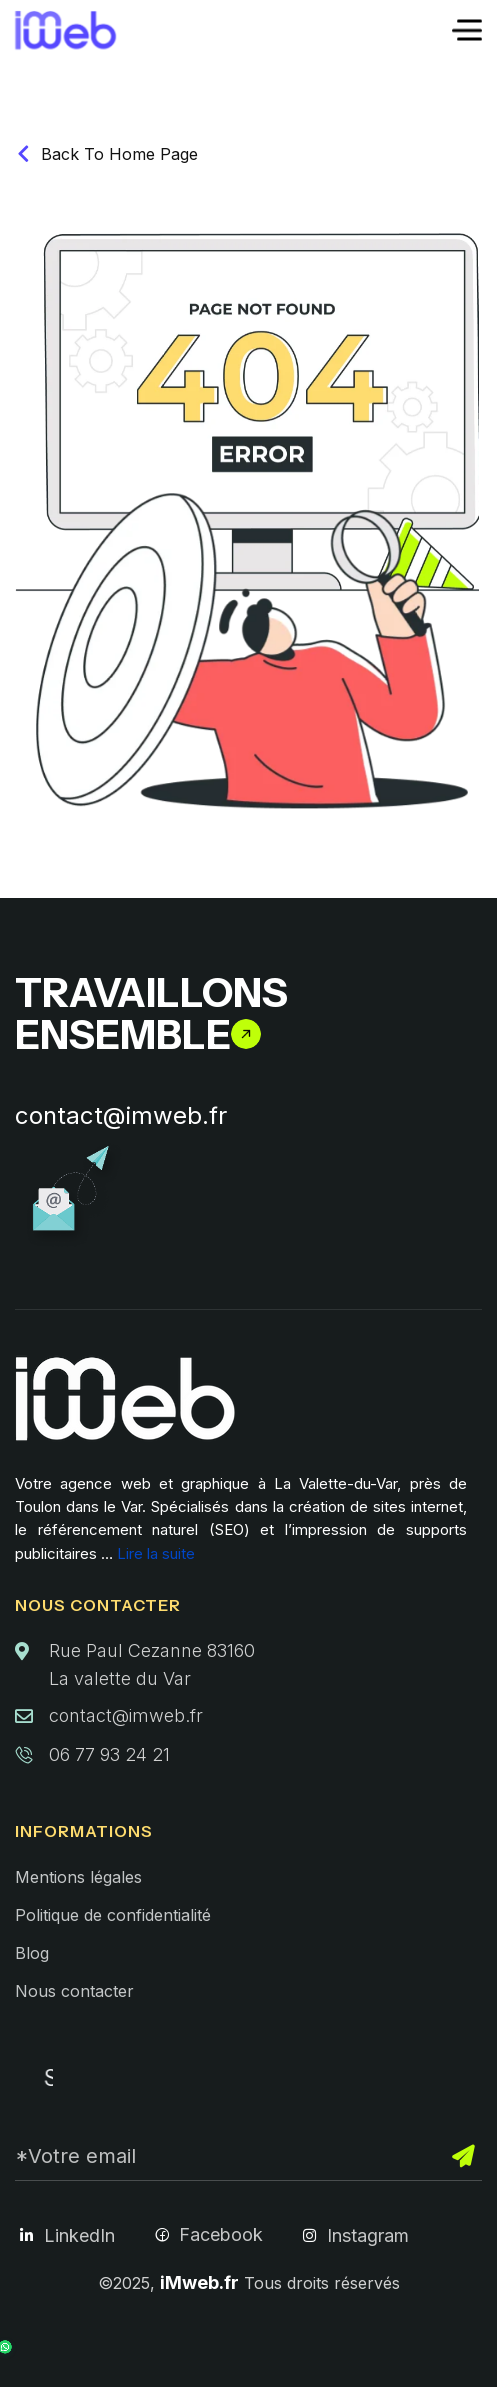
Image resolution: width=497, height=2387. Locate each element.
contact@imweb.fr (121, 1115)
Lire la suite (156, 1553)
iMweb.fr (199, 2282)
